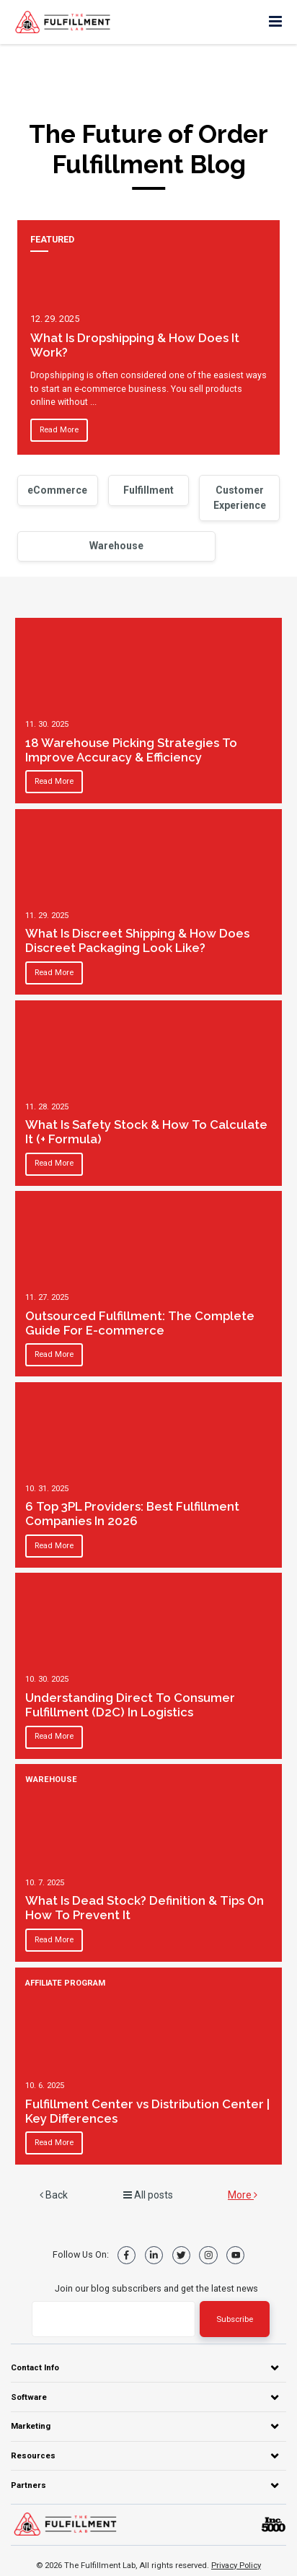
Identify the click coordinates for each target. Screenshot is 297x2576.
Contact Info (35, 2367)
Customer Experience (239, 497)
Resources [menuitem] (33, 2455)
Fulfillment (148, 490)
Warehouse (116, 545)
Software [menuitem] (29, 2397)
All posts (148, 2195)
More (242, 2195)
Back (54, 2195)
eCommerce (57, 490)
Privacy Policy (236, 2565)
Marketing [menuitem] (30, 2426)
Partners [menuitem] (28, 2485)
